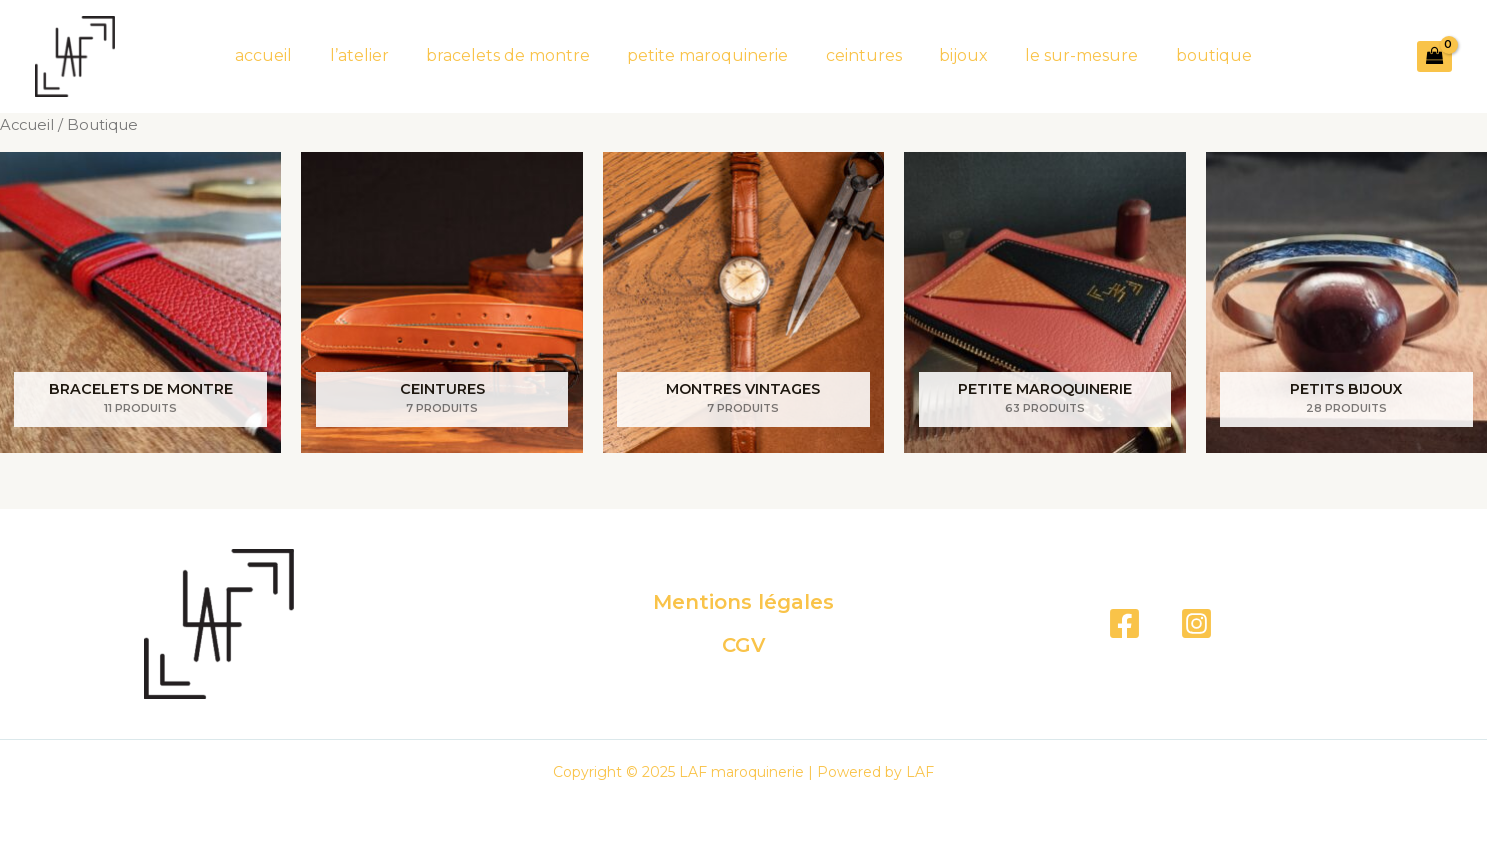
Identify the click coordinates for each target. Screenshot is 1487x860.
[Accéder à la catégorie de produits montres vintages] (743, 302)
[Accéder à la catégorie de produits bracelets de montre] (140, 302)
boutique (1195, 55)
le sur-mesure (1068, 55)
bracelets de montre (516, 55)
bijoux (955, 55)
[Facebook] (1124, 623)
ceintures (861, 55)
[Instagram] (1196, 623)
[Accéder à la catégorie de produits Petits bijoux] (1346, 302)
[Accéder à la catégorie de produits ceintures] (441, 302)
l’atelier (372, 55)
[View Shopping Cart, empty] (1434, 57)
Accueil (27, 125)
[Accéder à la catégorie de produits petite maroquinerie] (1044, 302)
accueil (282, 55)
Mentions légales (743, 603)
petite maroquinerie (710, 55)
